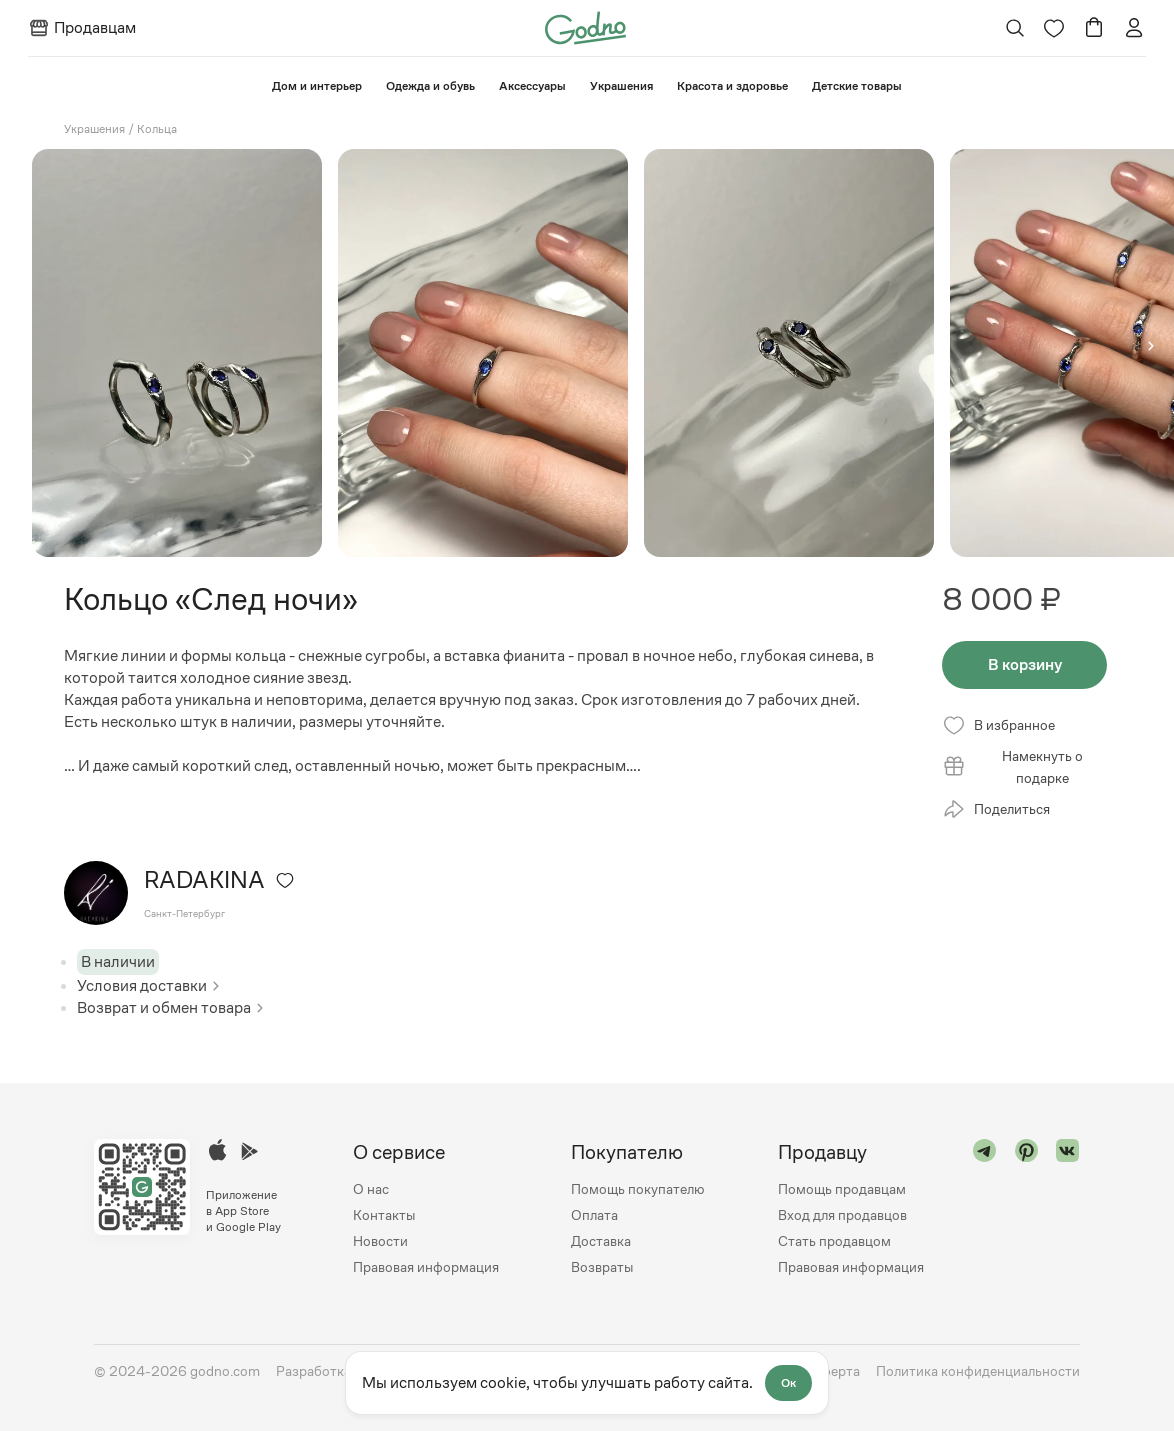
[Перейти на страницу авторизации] (1134, 28)
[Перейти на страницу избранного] (1054, 28)
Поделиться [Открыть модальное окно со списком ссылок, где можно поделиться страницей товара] (996, 809)
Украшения (621, 86)
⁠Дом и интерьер (317, 86)
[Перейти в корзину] (1094, 28)
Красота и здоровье (732, 86)
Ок (788, 1383)
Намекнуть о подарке (1012, 767)
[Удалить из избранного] (285, 880)
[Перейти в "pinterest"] (1027, 1209)
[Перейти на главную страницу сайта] (585, 26)
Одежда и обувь (430, 86)
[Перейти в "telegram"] (985, 1209)
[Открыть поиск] (1014, 28)
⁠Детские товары (857, 86)
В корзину (1025, 664)
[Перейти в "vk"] (1068, 1209)
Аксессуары (532, 86)
